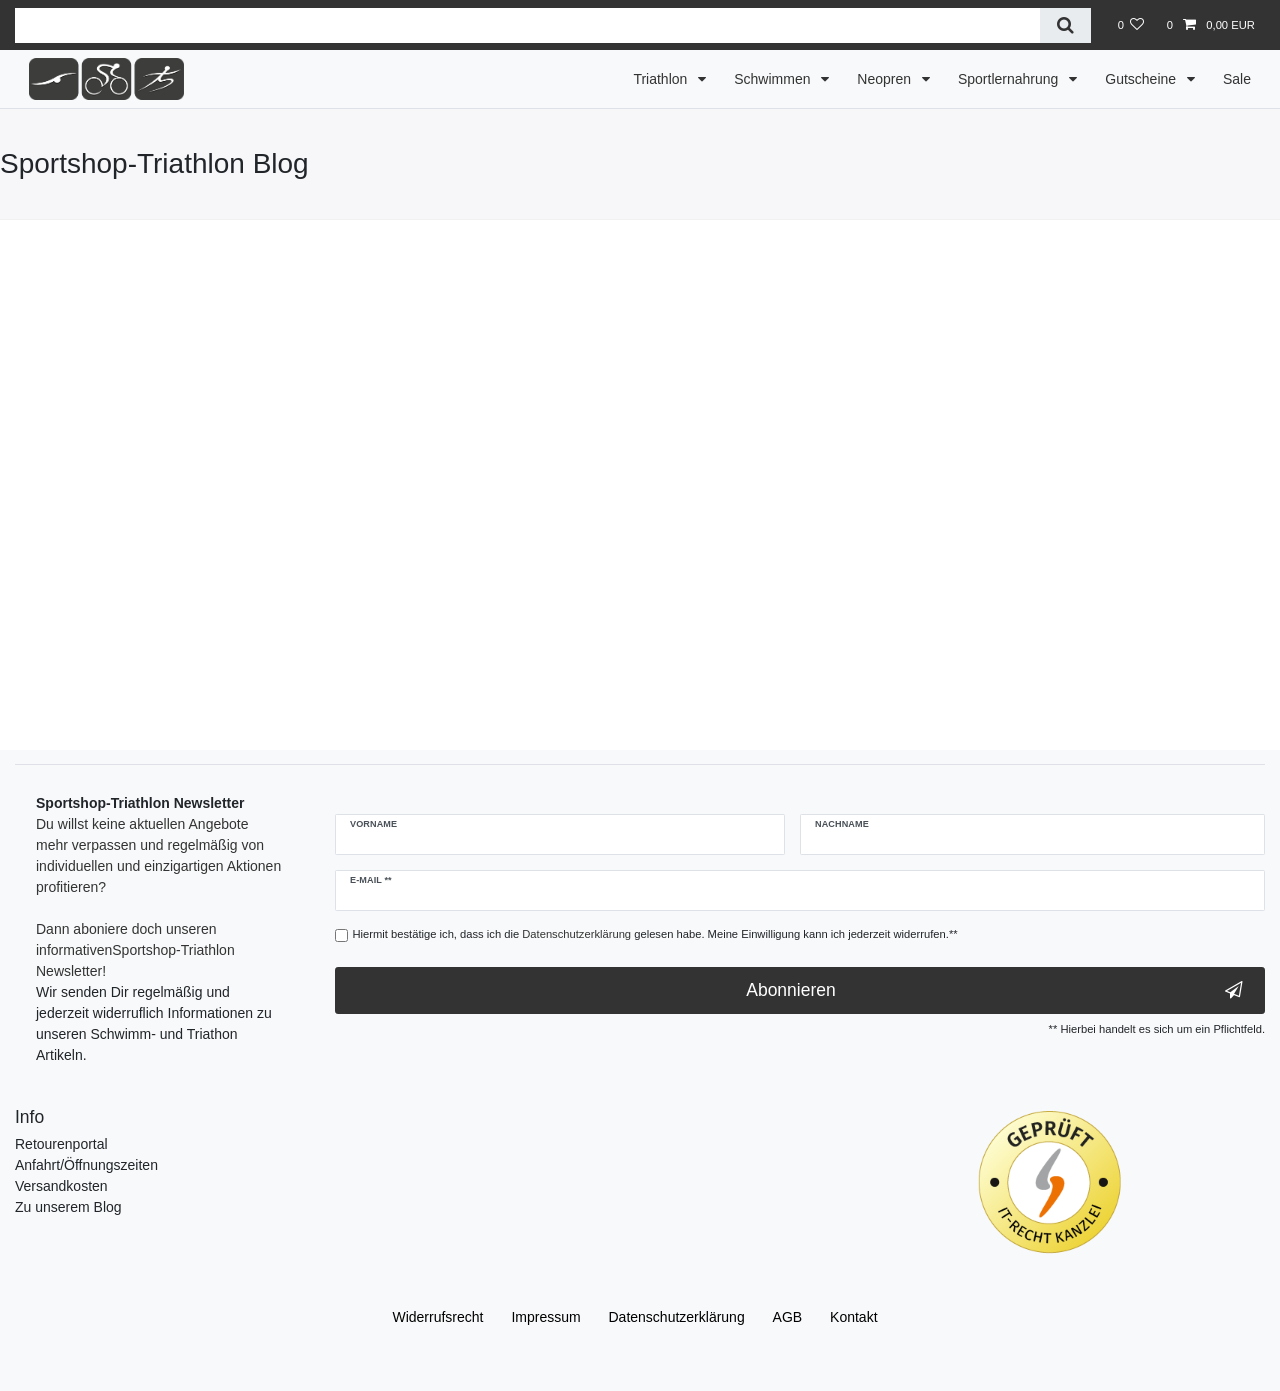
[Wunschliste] (1130, 25)
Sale (1237, 79)
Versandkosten (61, 1186)
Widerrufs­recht (437, 1317)
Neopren (886, 79)
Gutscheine (1142, 79)
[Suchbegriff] (527, 25)
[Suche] (1065, 25)
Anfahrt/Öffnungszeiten (86, 1165)
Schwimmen (774, 79)
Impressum (545, 1317)
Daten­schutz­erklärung (677, 1317)
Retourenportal (61, 1144)
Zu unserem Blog (68, 1207)
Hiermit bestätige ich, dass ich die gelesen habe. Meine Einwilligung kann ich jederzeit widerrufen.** (655, 934)
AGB (788, 1317)
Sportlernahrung (1010, 79)
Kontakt (853, 1317)
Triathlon (662, 79)
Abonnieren (994, 990)
